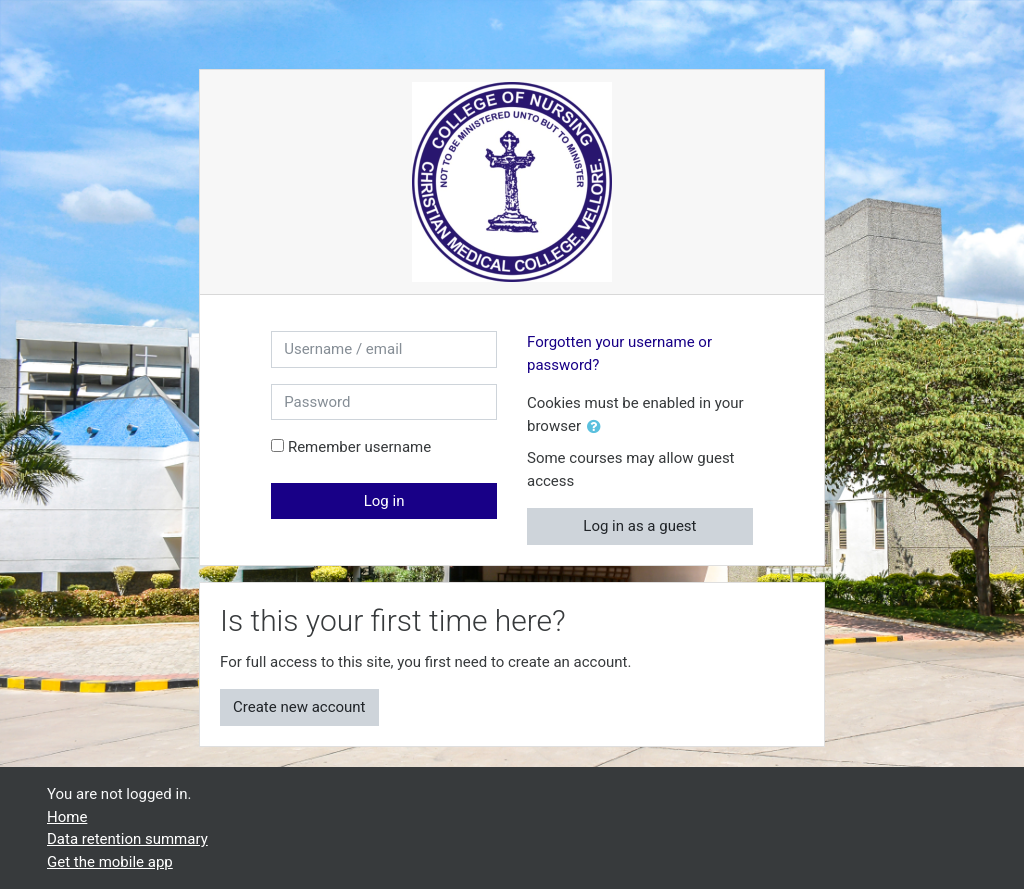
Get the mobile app (110, 862)
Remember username (359, 447)
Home (67, 817)
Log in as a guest (639, 526)
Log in (384, 501)
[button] (598, 427)
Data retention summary (127, 839)
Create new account (299, 707)
